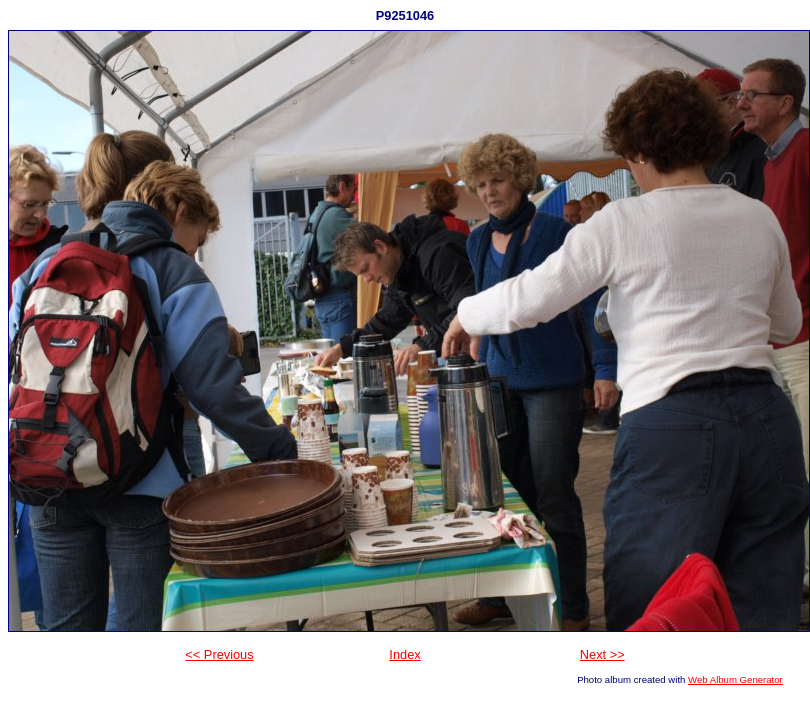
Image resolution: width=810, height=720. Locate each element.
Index (404, 654)
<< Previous (219, 654)
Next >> (602, 654)
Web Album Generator (735, 679)
